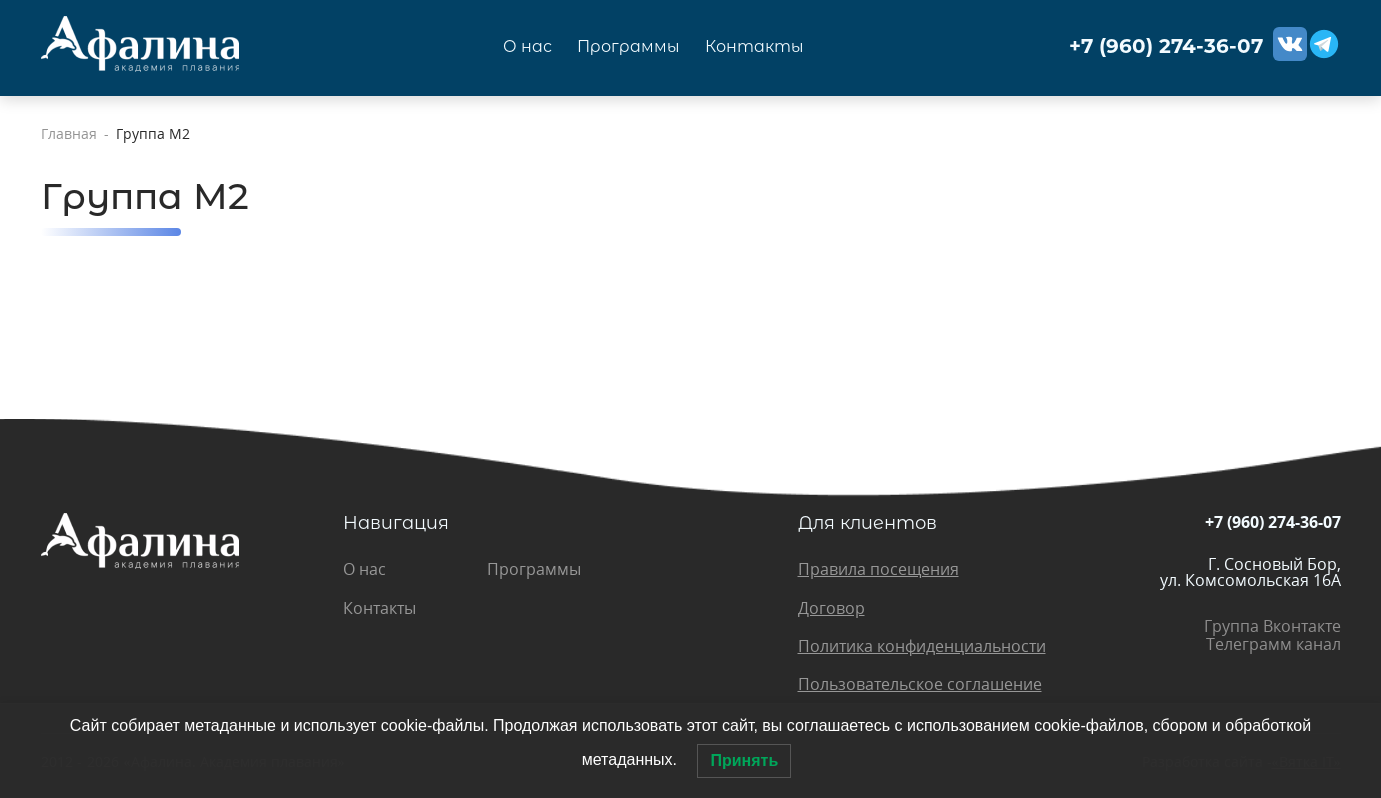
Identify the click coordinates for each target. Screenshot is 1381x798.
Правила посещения (878, 569)
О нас (527, 46)
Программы (628, 46)
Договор (831, 608)
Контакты (754, 46)
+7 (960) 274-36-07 (1166, 46)
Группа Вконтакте (1272, 626)
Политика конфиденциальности (922, 646)
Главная (69, 134)
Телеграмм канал (1273, 644)
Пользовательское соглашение (920, 684)
